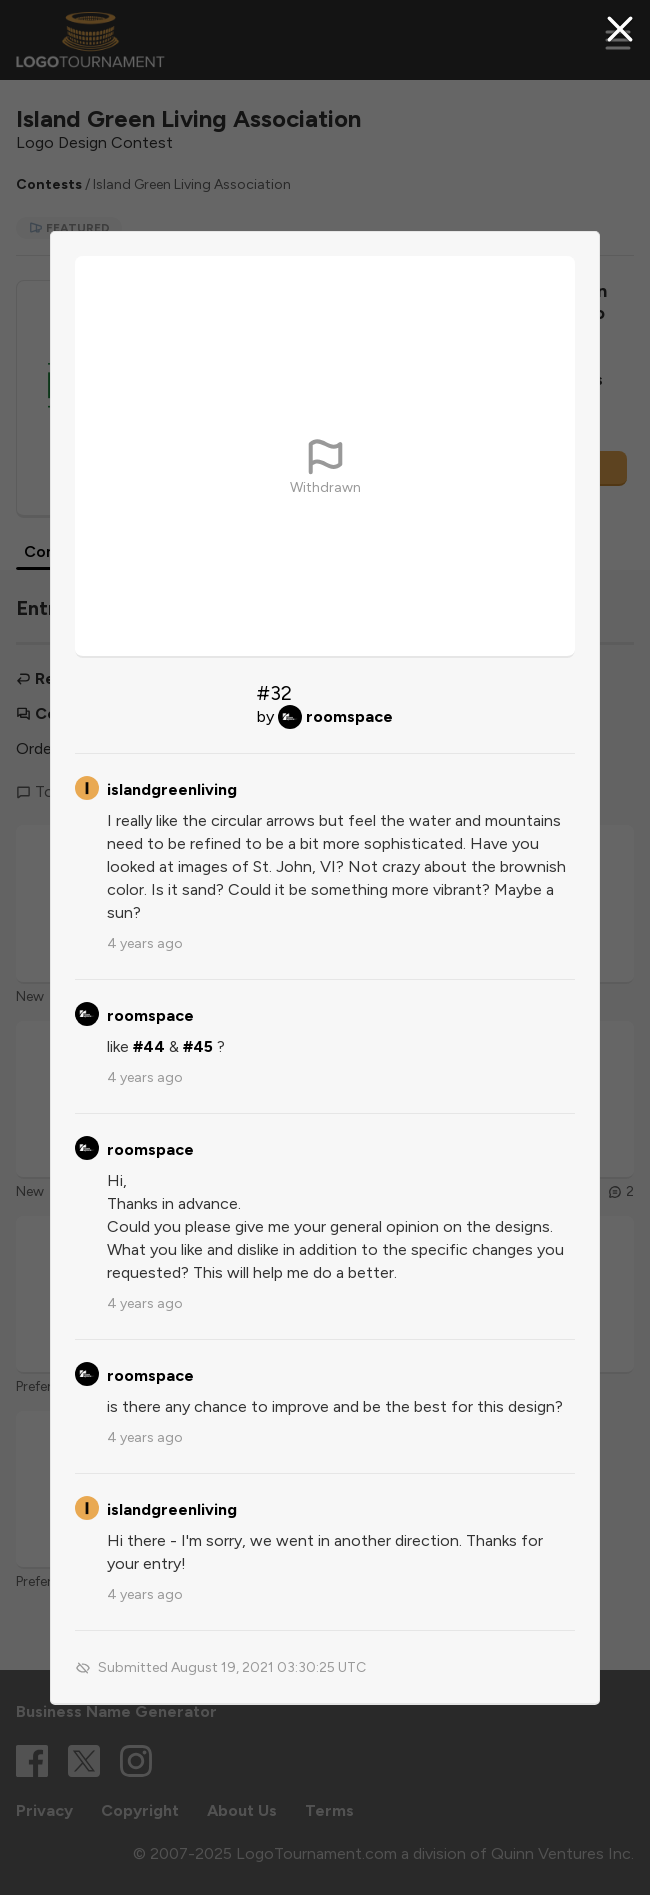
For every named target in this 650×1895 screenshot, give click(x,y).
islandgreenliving (172, 789)
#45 (198, 1046)
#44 (149, 1046)
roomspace (349, 716)
